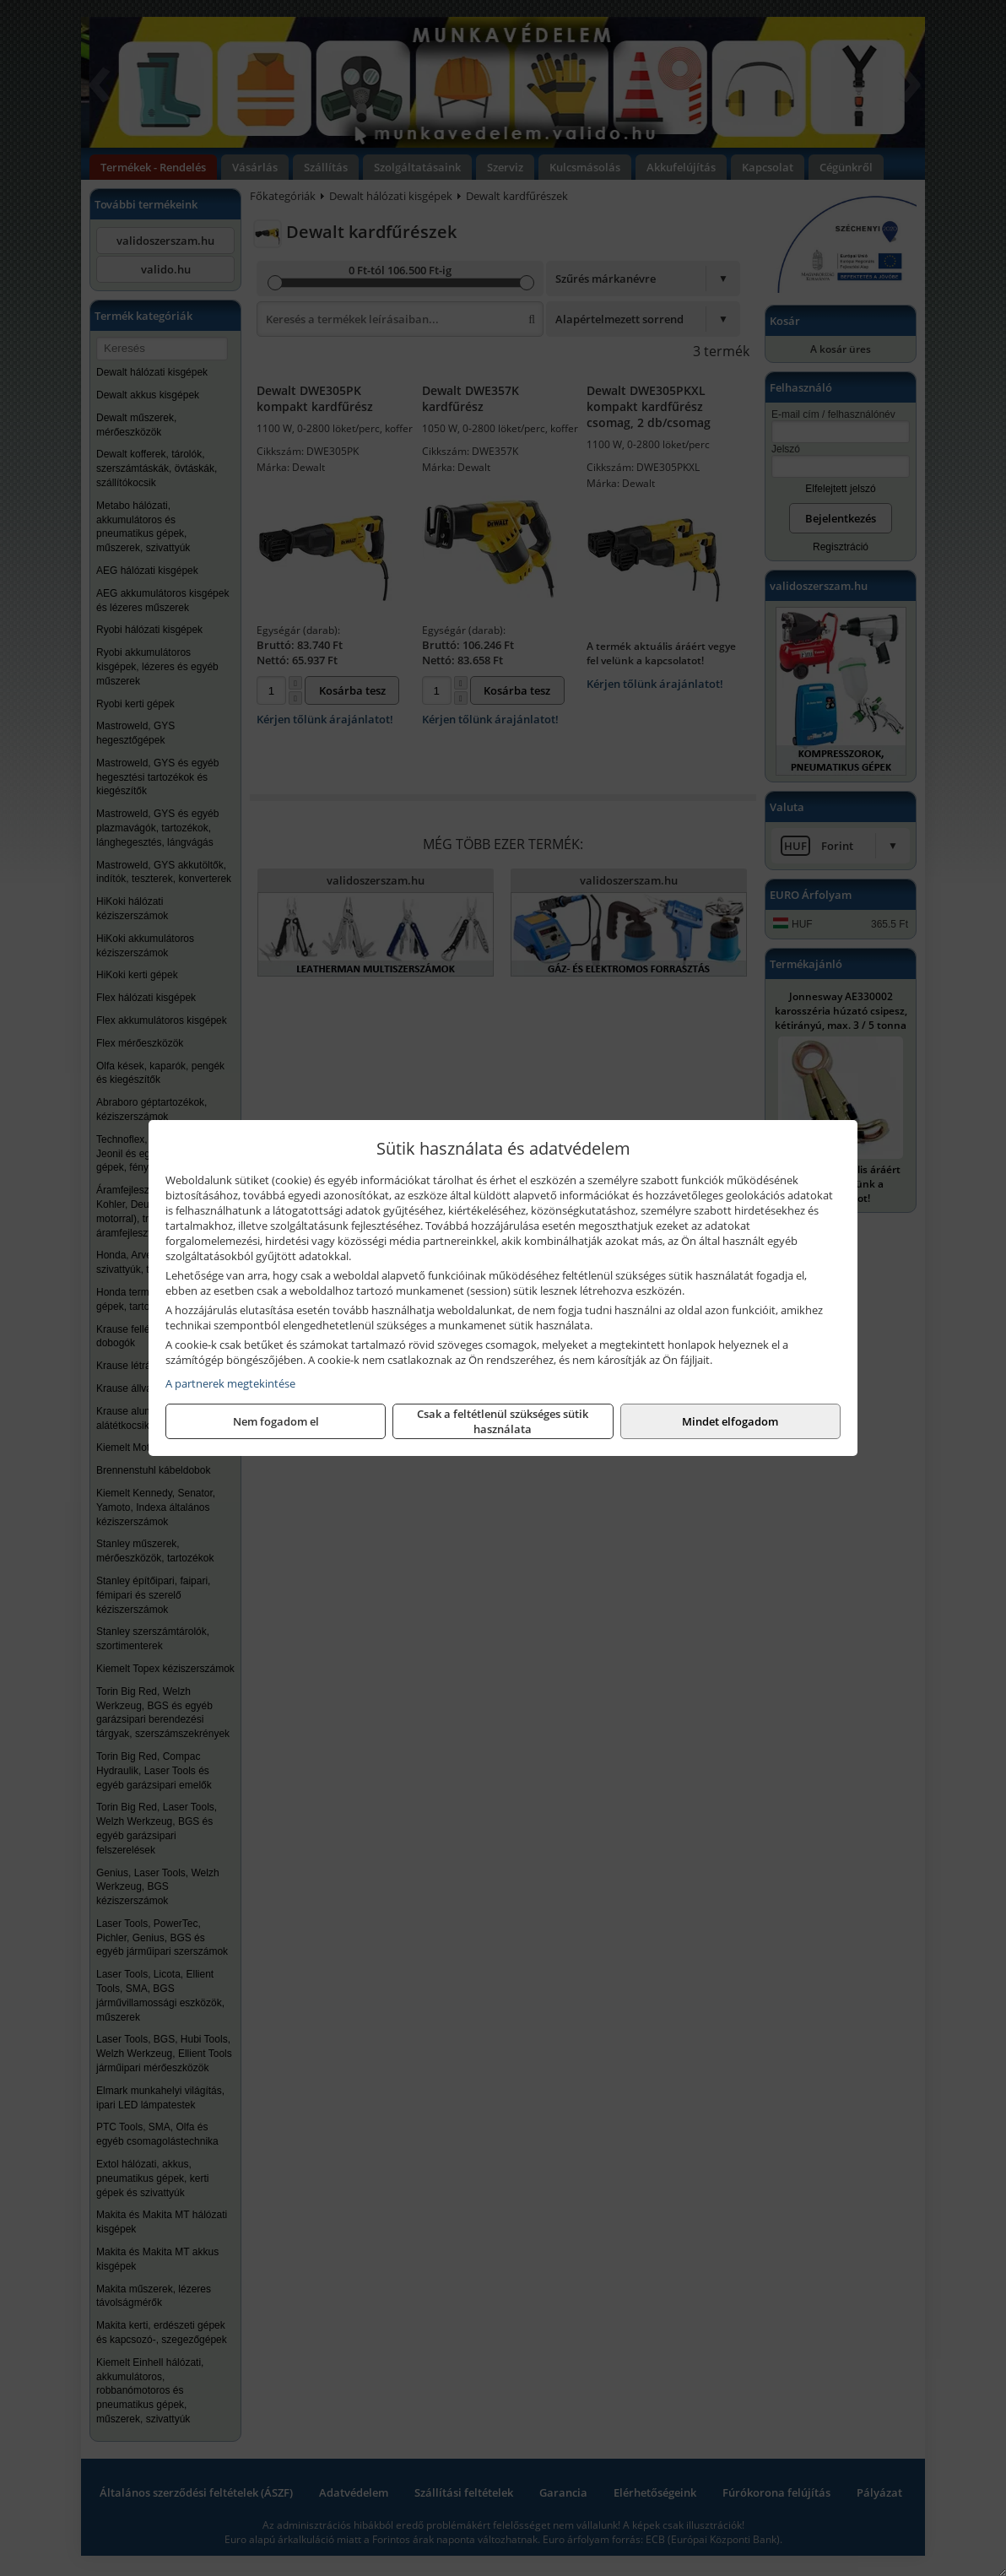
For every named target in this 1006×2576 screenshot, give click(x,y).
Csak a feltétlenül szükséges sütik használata (502, 1421)
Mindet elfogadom (730, 1421)
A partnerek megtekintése (230, 1383)
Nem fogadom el (276, 1421)
